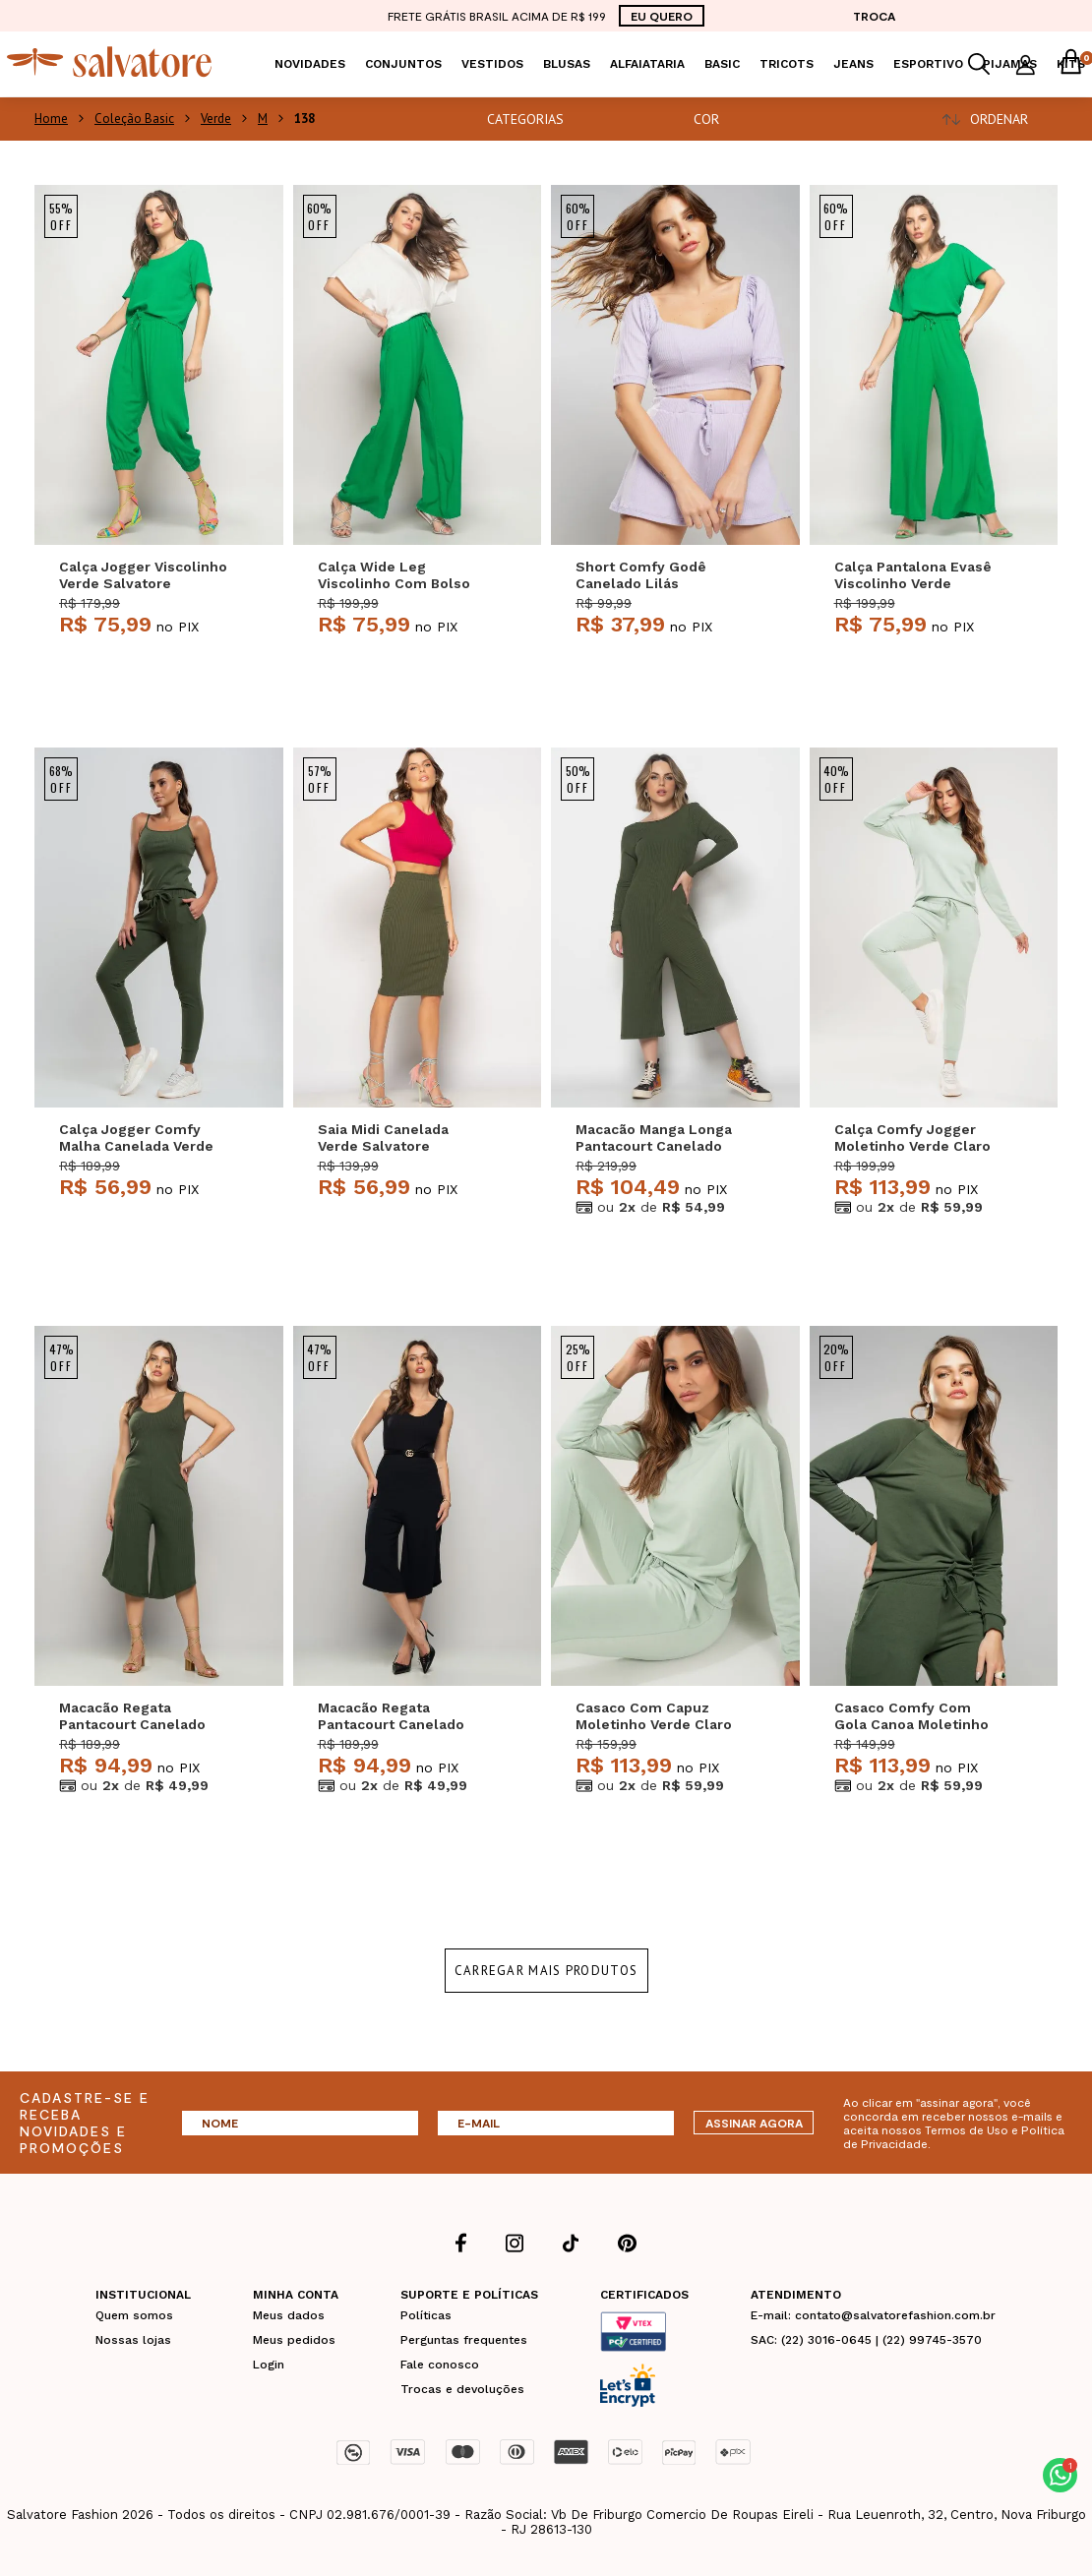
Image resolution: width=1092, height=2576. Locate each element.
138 (304, 118)
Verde (216, 118)
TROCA (874, 16)
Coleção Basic (134, 118)
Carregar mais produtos (546, 1970)
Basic (722, 64)
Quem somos (134, 2315)
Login (268, 2364)
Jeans (853, 64)
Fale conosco (439, 2364)
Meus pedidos (294, 2340)
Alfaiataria (647, 64)
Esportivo (928, 64)
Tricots (786, 64)
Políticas (426, 2315)
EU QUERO (662, 16)
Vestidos (492, 64)
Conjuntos (403, 64)
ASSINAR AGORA (754, 2122)
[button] (1060, 2475)
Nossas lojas (133, 2340)
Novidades (309, 64)
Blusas (566, 64)
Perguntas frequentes (463, 2340)
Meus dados (289, 2315)
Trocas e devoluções (462, 2389)
